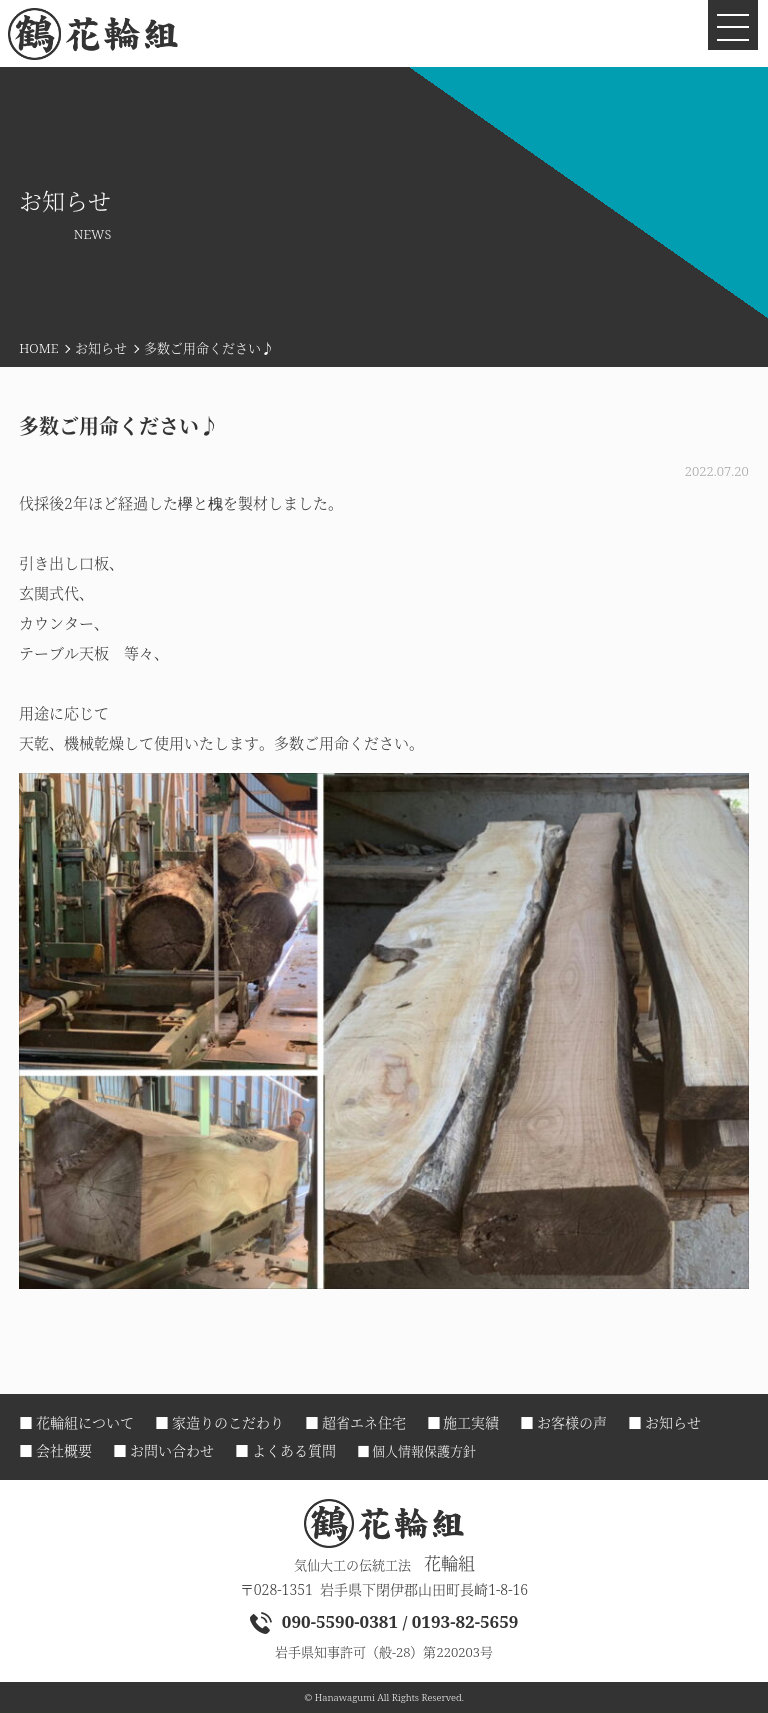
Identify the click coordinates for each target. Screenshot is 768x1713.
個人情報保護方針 (424, 1451)
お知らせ (101, 348)
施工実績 (471, 1423)
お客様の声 (572, 1423)
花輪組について (85, 1423)
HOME (38, 348)
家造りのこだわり (228, 1423)
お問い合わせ (172, 1451)
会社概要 (64, 1451)
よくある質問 (294, 1451)
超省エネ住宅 (364, 1423)
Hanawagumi (345, 1697)
